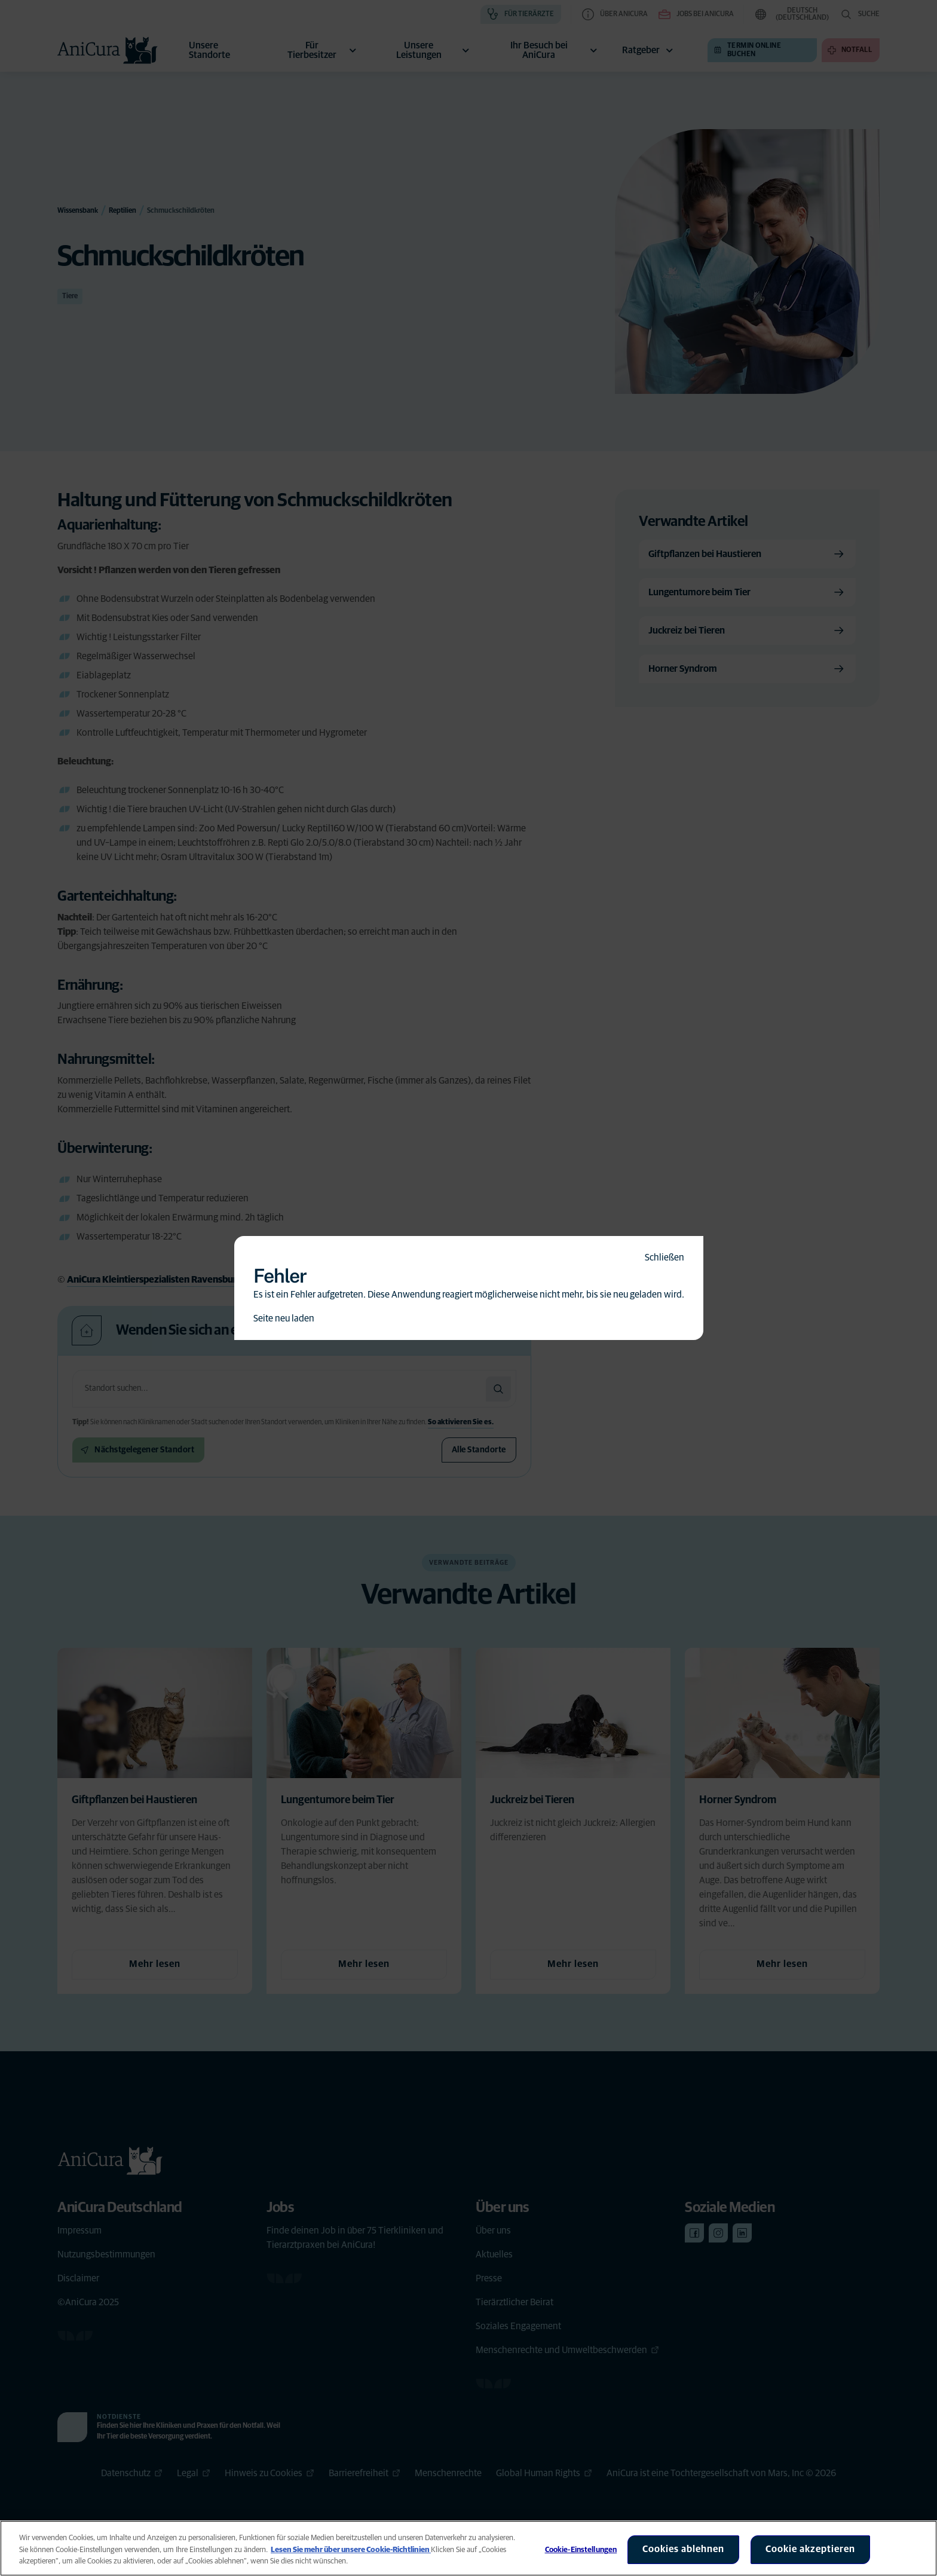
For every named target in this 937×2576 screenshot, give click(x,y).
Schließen (664, 1257)
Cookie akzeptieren (810, 2549)
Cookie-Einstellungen (581, 2550)
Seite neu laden (283, 1318)
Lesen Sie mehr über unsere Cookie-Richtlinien (351, 2550)
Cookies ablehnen (683, 2549)
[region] (468, 2548)
